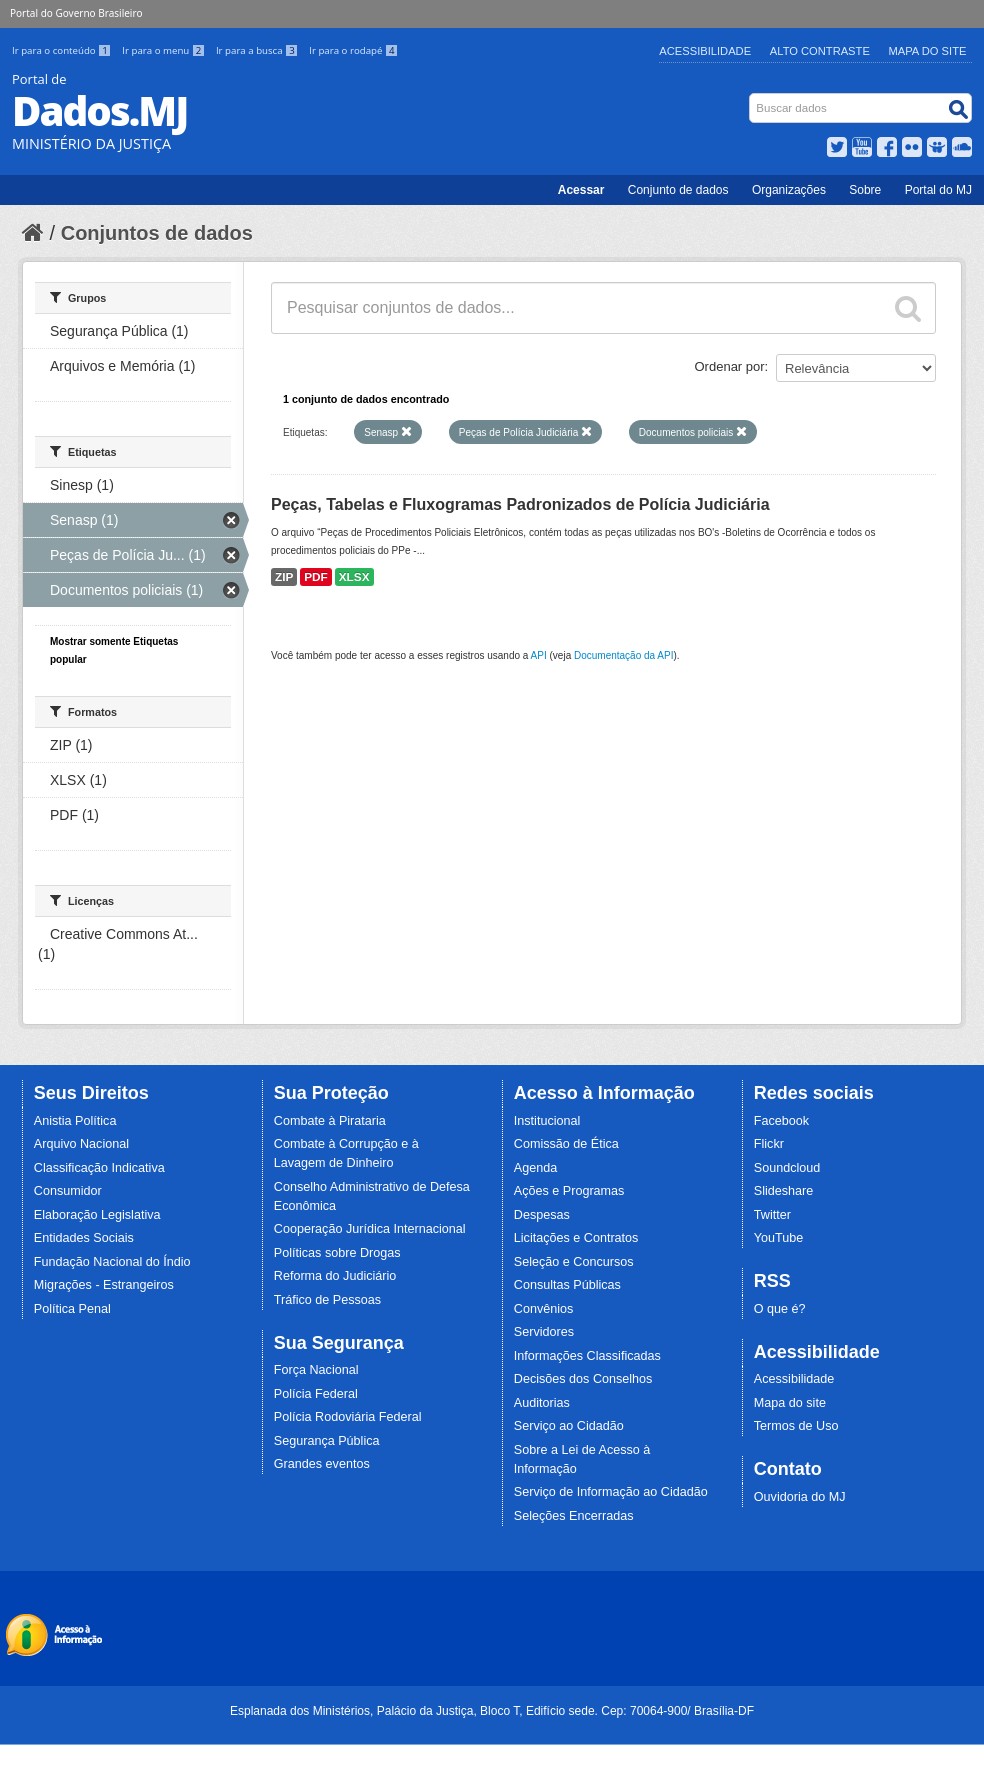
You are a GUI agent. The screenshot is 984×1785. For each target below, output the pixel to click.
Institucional (547, 1121)
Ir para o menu (165, 50)
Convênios (544, 1309)
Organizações (789, 190)
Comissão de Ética (566, 1144)
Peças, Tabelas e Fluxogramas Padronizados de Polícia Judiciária (520, 504)
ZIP (284, 577)
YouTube (779, 1238)
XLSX (354, 577)
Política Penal (72, 1309)
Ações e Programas (569, 1191)
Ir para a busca (258, 50)
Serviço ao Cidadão (569, 1426)
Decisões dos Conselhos (583, 1379)
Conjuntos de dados (157, 233)
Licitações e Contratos (576, 1238)
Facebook (781, 1121)
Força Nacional (316, 1370)
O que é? (780, 1309)
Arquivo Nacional (81, 1144)
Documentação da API (624, 655)
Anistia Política (75, 1121)
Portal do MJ (938, 190)
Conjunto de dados (678, 190)
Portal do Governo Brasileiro (76, 13)
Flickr (769, 1144)
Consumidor (68, 1191)
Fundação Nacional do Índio (112, 1262)
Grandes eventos (322, 1464)
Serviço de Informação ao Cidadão (611, 1492)
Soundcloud (787, 1168)
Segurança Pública (327, 1441)
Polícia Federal (316, 1394)
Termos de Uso (796, 1426)
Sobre (865, 190)
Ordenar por (730, 366)
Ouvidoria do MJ (800, 1497)
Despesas (542, 1215)
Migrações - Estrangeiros (104, 1285)
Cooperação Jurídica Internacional (370, 1229)
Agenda (535, 1168)
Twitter (772, 1215)
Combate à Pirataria (330, 1121)
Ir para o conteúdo (63, 50)
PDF (316, 577)
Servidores (544, 1332)
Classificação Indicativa (99, 1168)
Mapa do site (790, 1403)
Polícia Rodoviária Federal (348, 1417)
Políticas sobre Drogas (337, 1253)
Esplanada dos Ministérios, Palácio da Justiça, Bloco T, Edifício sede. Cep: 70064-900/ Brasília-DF (492, 1711)
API (539, 655)
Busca (751, 97)
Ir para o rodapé (353, 50)
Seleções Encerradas (574, 1516)
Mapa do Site (928, 51)
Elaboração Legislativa (97, 1215)
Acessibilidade (705, 51)
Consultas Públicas (567, 1285)
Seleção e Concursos (574, 1262)
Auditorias (542, 1403)
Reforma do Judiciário (335, 1276)
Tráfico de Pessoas (327, 1300)
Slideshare (784, 1191)
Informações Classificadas (587, 1356)
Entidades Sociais (84, 1238)
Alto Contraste (820, 51)
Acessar (581, 190)
